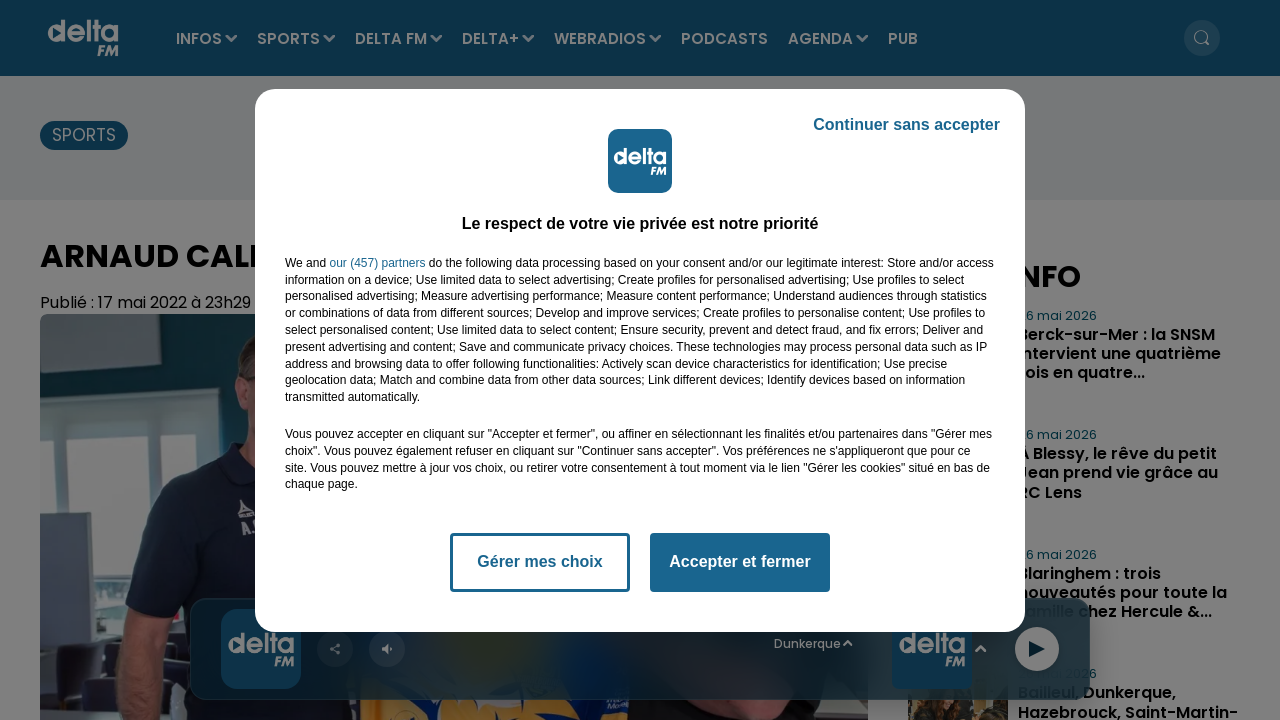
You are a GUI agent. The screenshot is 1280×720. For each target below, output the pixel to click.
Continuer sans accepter (906, 124)
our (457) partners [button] (377, 263)
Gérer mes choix (539, 561)
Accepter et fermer (739, 561)
